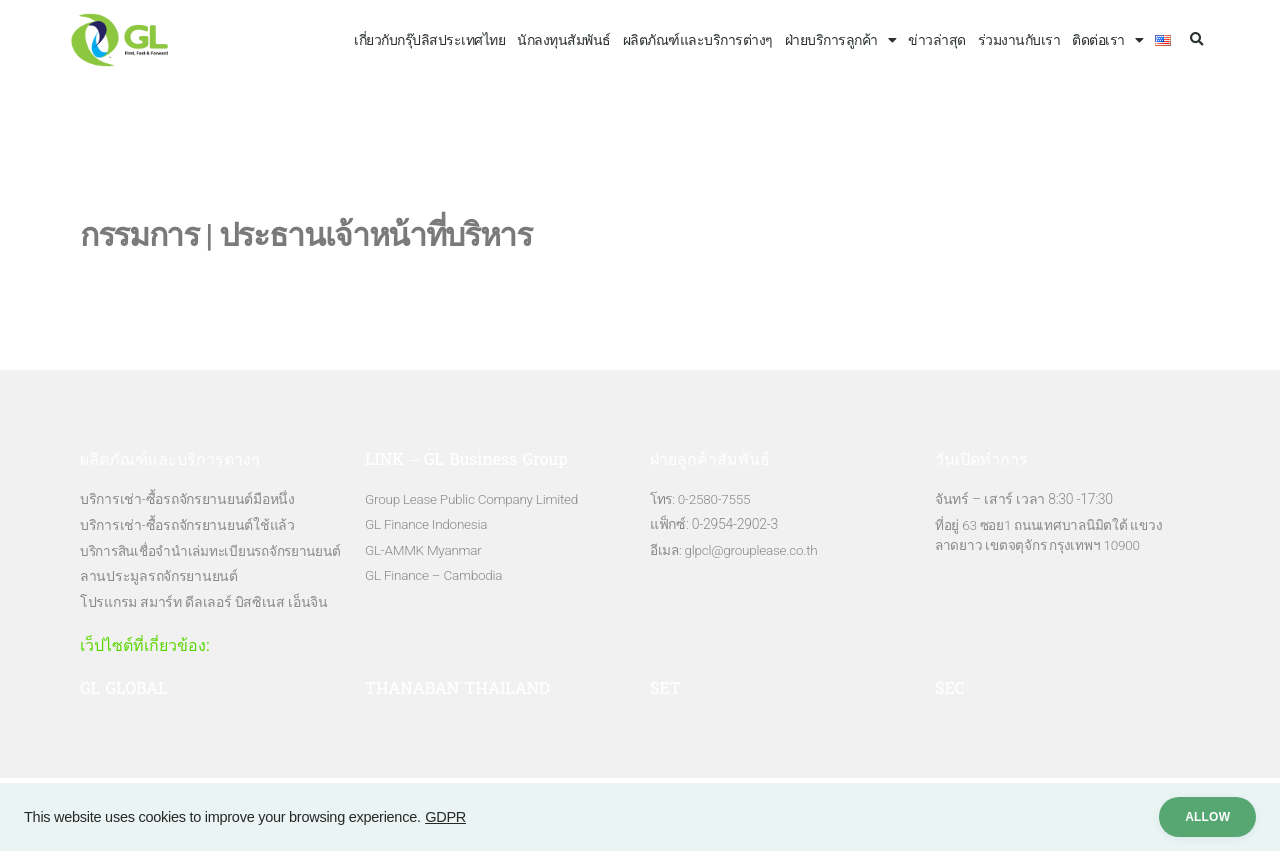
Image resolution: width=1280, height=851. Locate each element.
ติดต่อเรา (1107, 40)
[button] (1196, 40)
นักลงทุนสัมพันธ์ (564, 40)
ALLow (1198, 817)
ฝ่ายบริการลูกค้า (841, 40)
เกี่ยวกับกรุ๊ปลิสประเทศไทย (429, 40)
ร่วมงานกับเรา (1019, 40)
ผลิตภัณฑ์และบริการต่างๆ (698, 40)
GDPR (445, 817)
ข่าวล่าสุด (937, 40)
